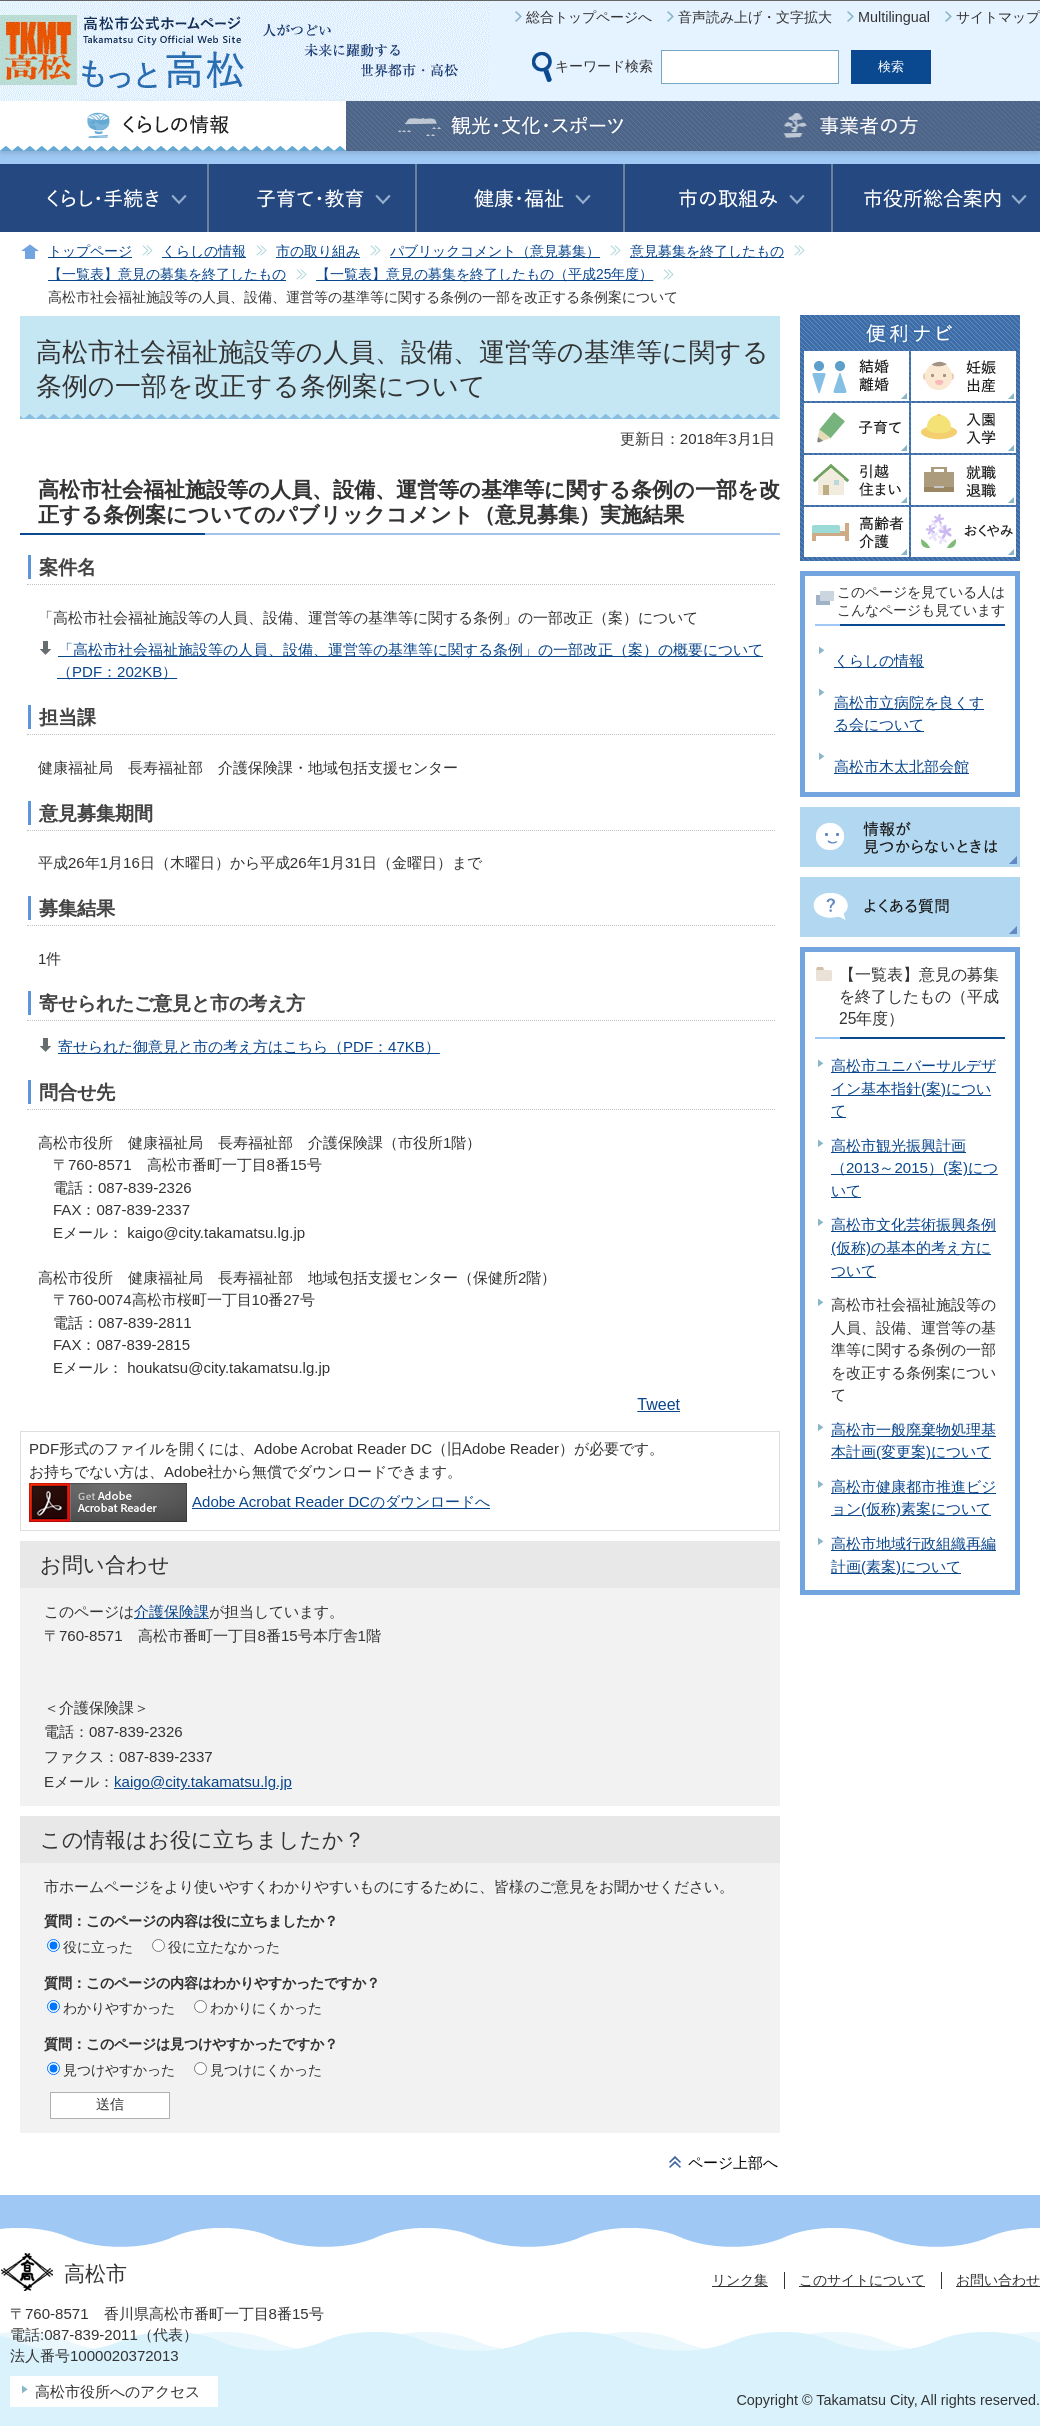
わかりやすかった (119, 2008)
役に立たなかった (224, 1947)
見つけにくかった (266, 2070)
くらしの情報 (204, 251)
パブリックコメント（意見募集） (495, 251)
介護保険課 (171, 1611)
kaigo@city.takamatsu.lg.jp (203, 1781)
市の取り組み (318, 251)
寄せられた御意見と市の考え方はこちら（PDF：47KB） (249, 1046)
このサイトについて (862, 2280)
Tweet (658, 1404)
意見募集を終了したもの (707, 251)
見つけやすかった (119, 2070)
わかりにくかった (266, 2008)
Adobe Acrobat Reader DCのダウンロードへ (259, 1501)
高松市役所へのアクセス (117, 2391)
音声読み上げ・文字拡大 (755, 17)
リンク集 (740, 2280)
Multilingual (894, 17)
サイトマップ (998, 17)
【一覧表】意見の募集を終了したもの (167, 274)
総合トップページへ (589, 17)
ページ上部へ (733, 2162)
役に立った (98, 1947)
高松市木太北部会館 (901, 766)
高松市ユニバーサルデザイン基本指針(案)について (913, 1088)
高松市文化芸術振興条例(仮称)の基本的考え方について (913, 1247)
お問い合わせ (998, 2280)
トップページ (90, 251)
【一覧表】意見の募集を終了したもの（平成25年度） (484, 274)
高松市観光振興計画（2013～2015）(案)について (914, 1168)
